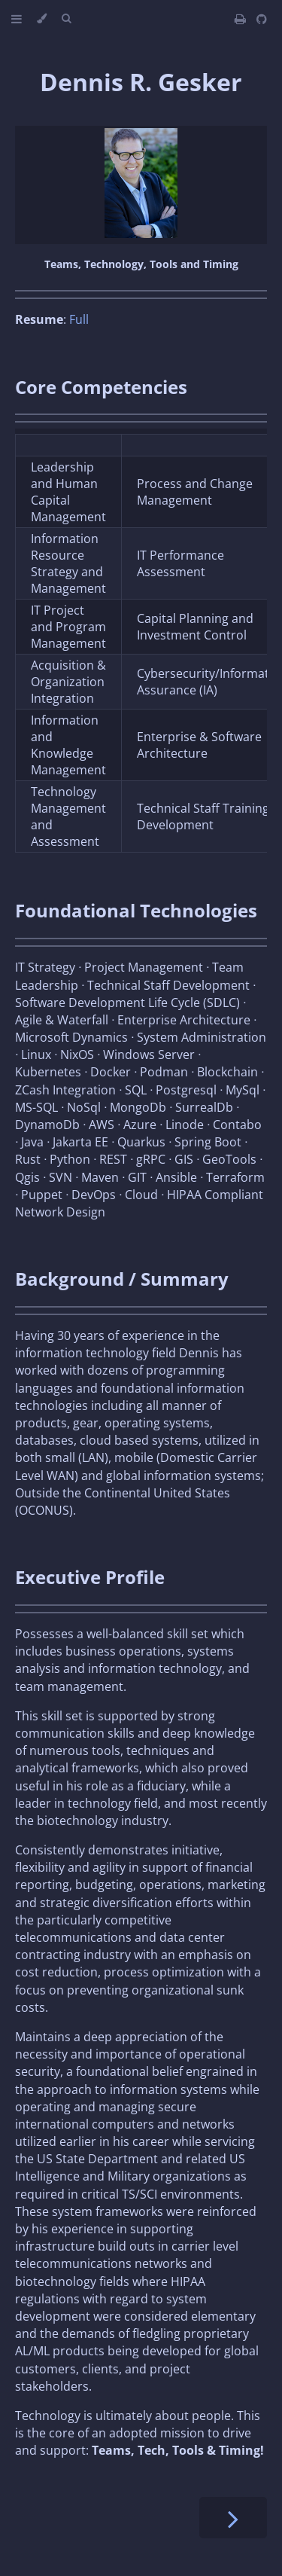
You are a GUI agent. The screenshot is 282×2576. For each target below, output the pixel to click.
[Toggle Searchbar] (66, 19)
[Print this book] (242, 19)
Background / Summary (122, 1278)
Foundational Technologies (136, 910)
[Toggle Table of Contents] (16, 19)
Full (79, 319)
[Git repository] (262, 19)
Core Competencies (101, 386)
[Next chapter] (233, 2517)
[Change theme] (41, 19)
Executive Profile (90, 1576)
